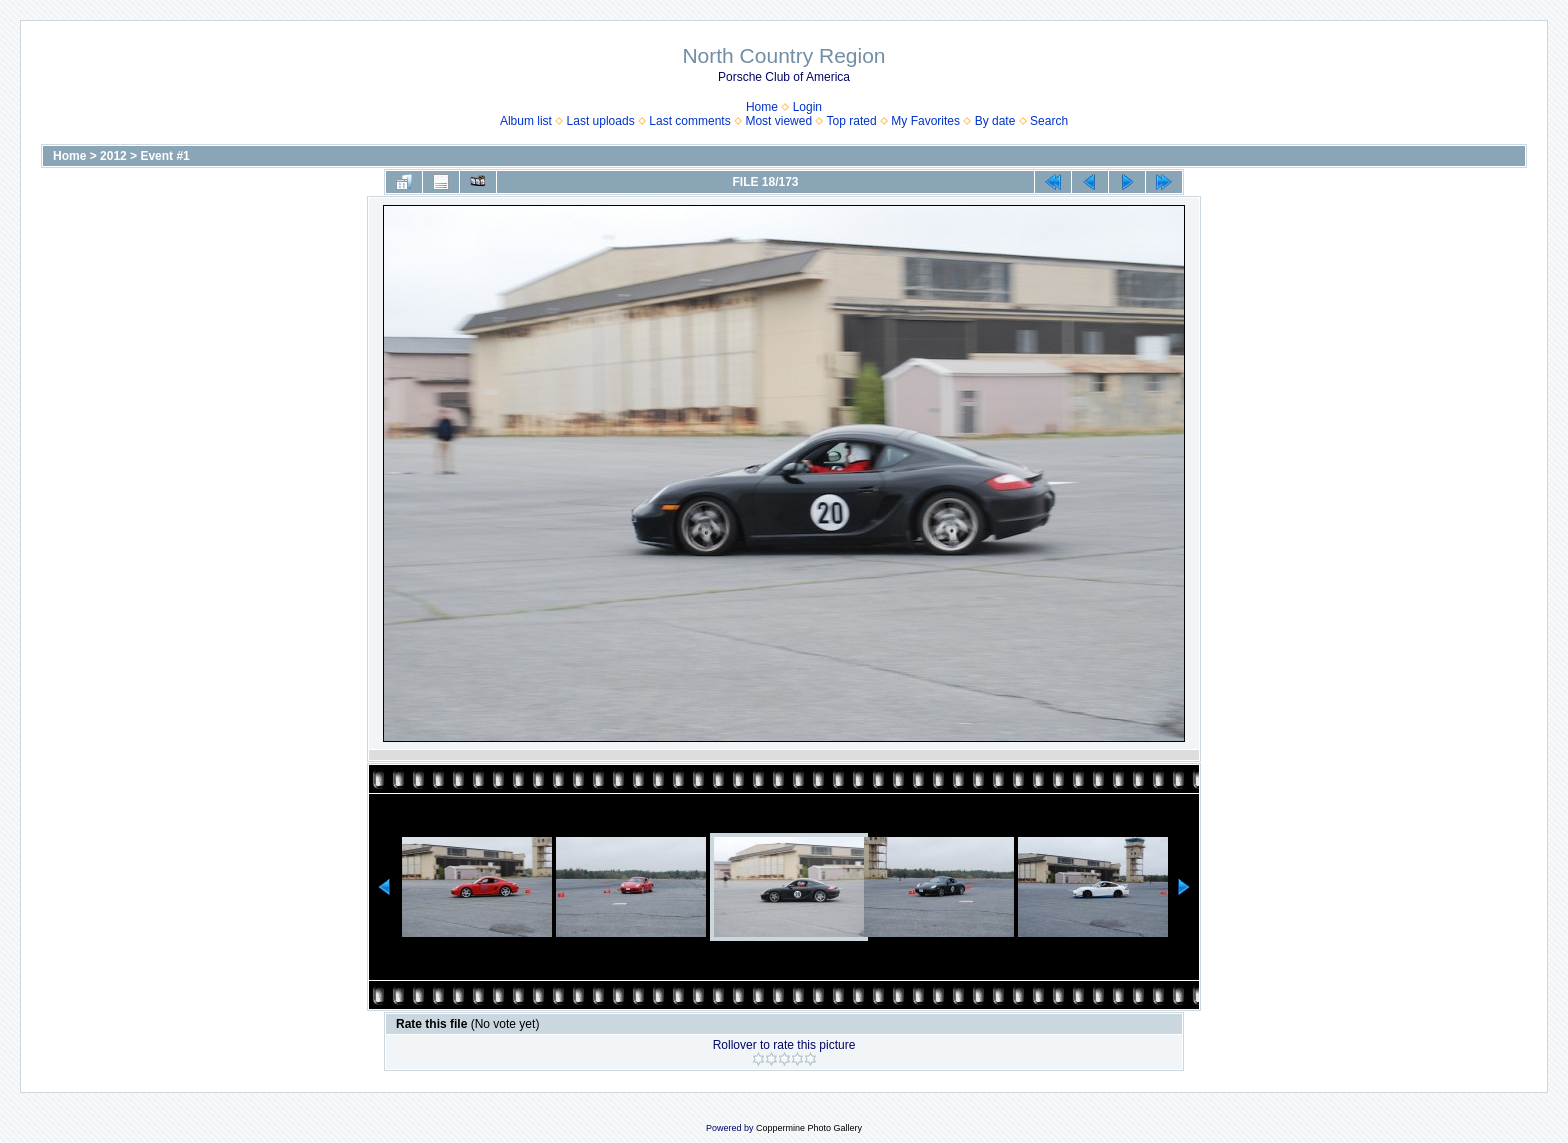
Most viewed (778, 121)
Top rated (852, 121)
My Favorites (925, 121)
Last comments (689, 121)
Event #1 (164, 156)
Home (762, 107)
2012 (113, 156)
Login (807, 107)
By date (995, 121)
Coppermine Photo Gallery (809, 1128)
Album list (526, 121)
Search (1049, 121)
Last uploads (601, 121)
